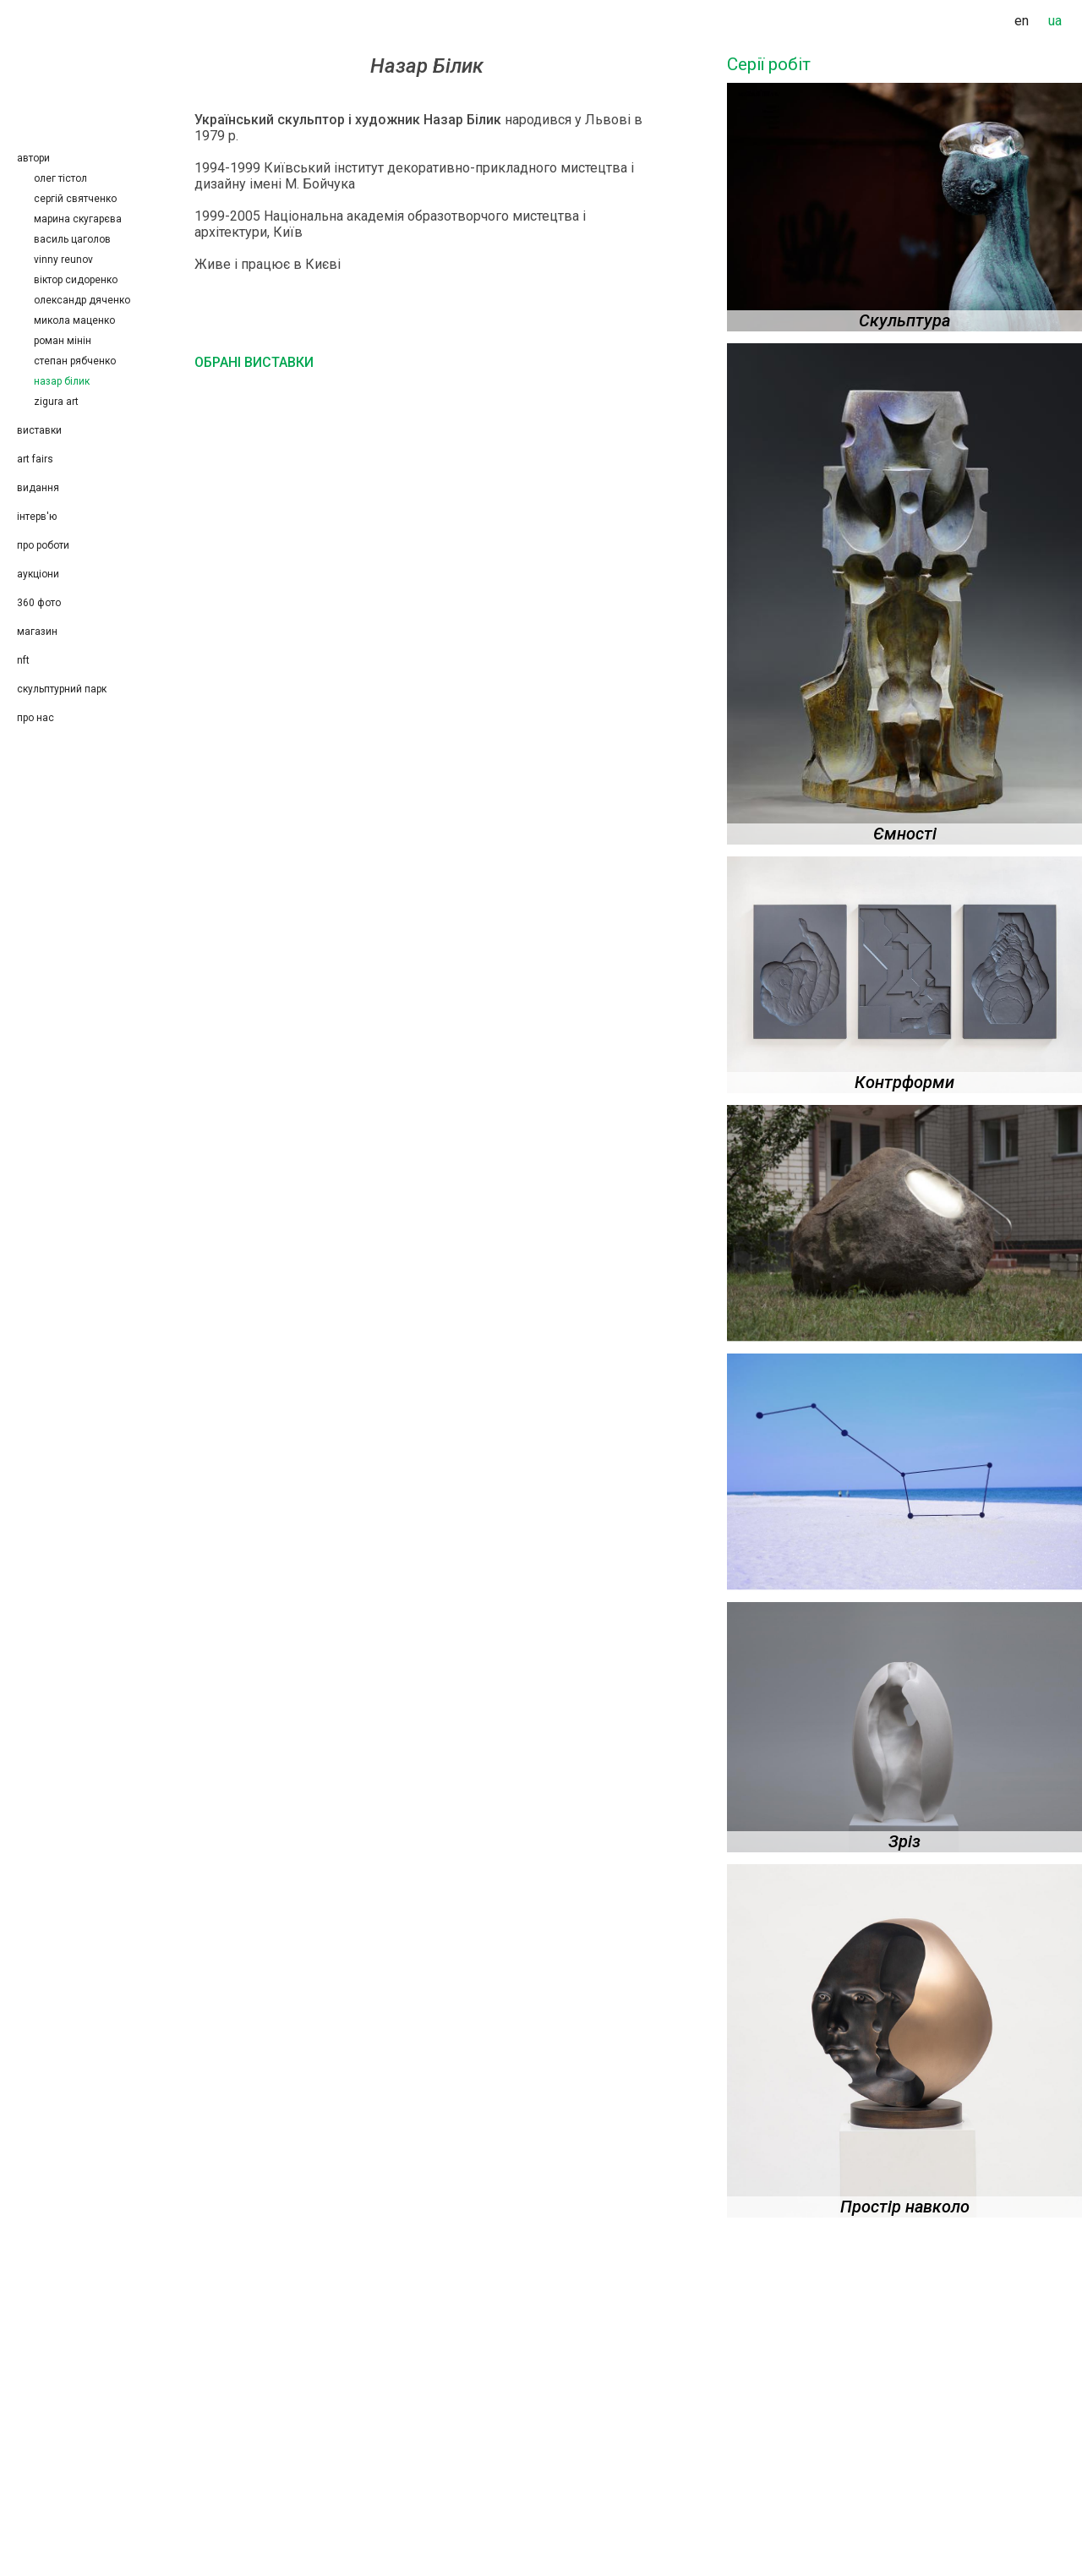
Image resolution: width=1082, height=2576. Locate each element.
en (1021, 21)
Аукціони (38, 574)
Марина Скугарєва (78, 219)
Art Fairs (35, 459)
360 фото (39, 603)
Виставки (39, 430)
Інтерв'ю (37, 516)
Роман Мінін (62, 341)
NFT (23, 660)
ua (1055, 21)
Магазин (37, 631)
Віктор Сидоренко (75, 280)
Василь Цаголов (72, 239)
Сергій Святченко (75, 199)
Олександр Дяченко (82, 300)
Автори (33, 158)
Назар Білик (62, 381)
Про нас (35, 718)
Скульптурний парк (62, 689)
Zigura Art (56, 401)
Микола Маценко (74, 320)
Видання (38, 488)
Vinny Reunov (63, 259)
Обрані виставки (254, 362)
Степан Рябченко (77, 361)
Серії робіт (769, 64)
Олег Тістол (60, 178)
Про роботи (43, 545)
